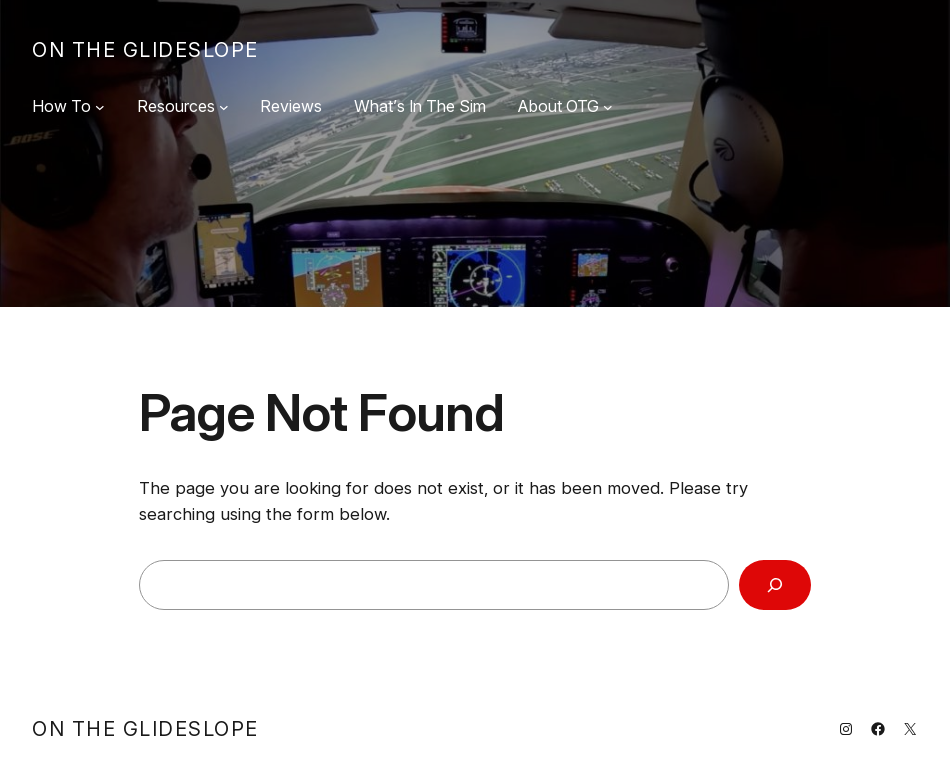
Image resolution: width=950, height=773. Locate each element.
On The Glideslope (145, 50)
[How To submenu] (100, 107)
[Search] (775, 585)
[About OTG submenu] (608, 107)
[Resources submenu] (224, 107)
